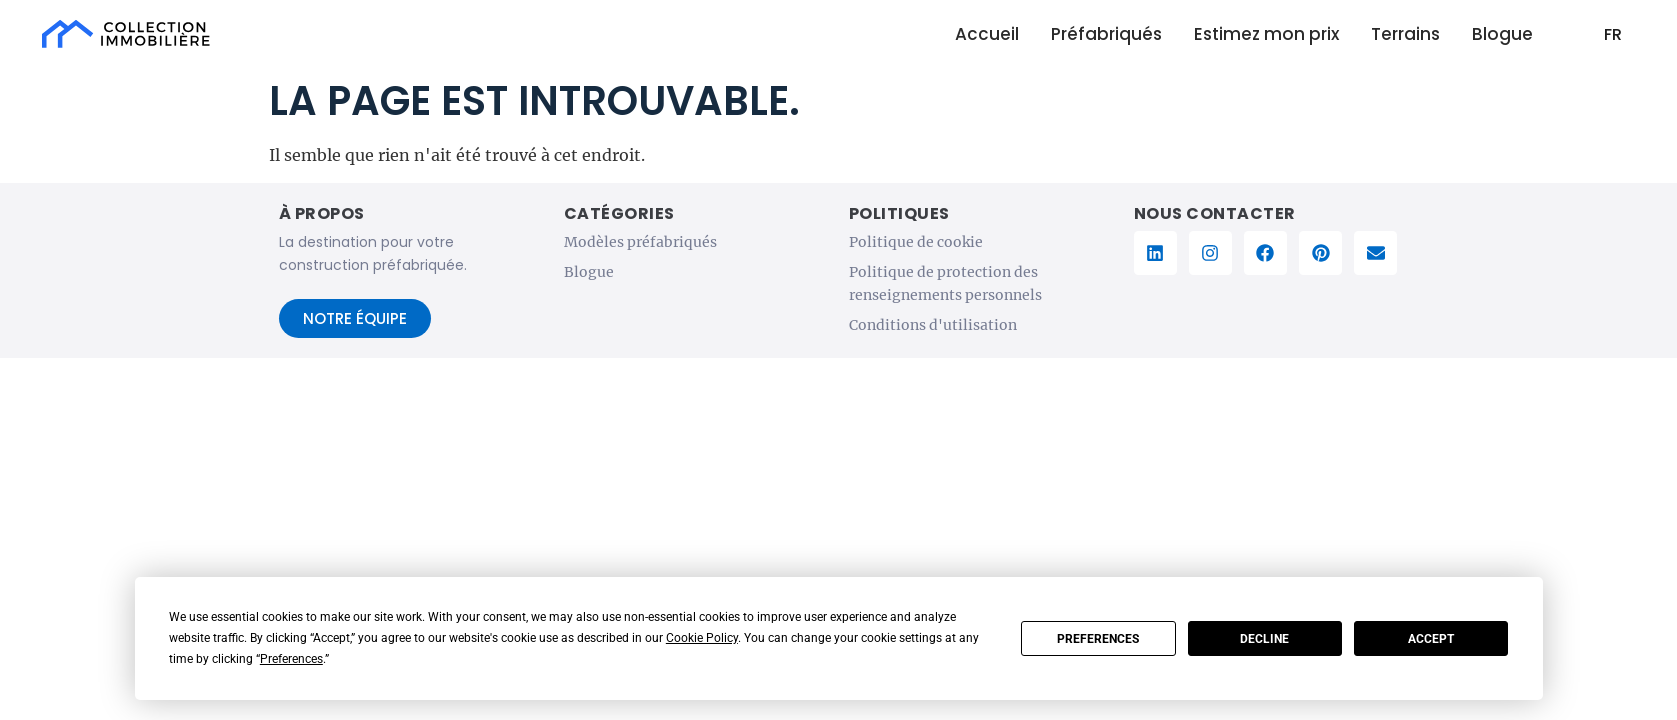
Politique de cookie (916, 242)
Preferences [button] (291, 659)
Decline (1264, 639)
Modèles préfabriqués (640, 242)
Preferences (1098, 639)
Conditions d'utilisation (933, 325)
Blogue (589, 272)
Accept (1431, 639)
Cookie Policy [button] (702, 638)
